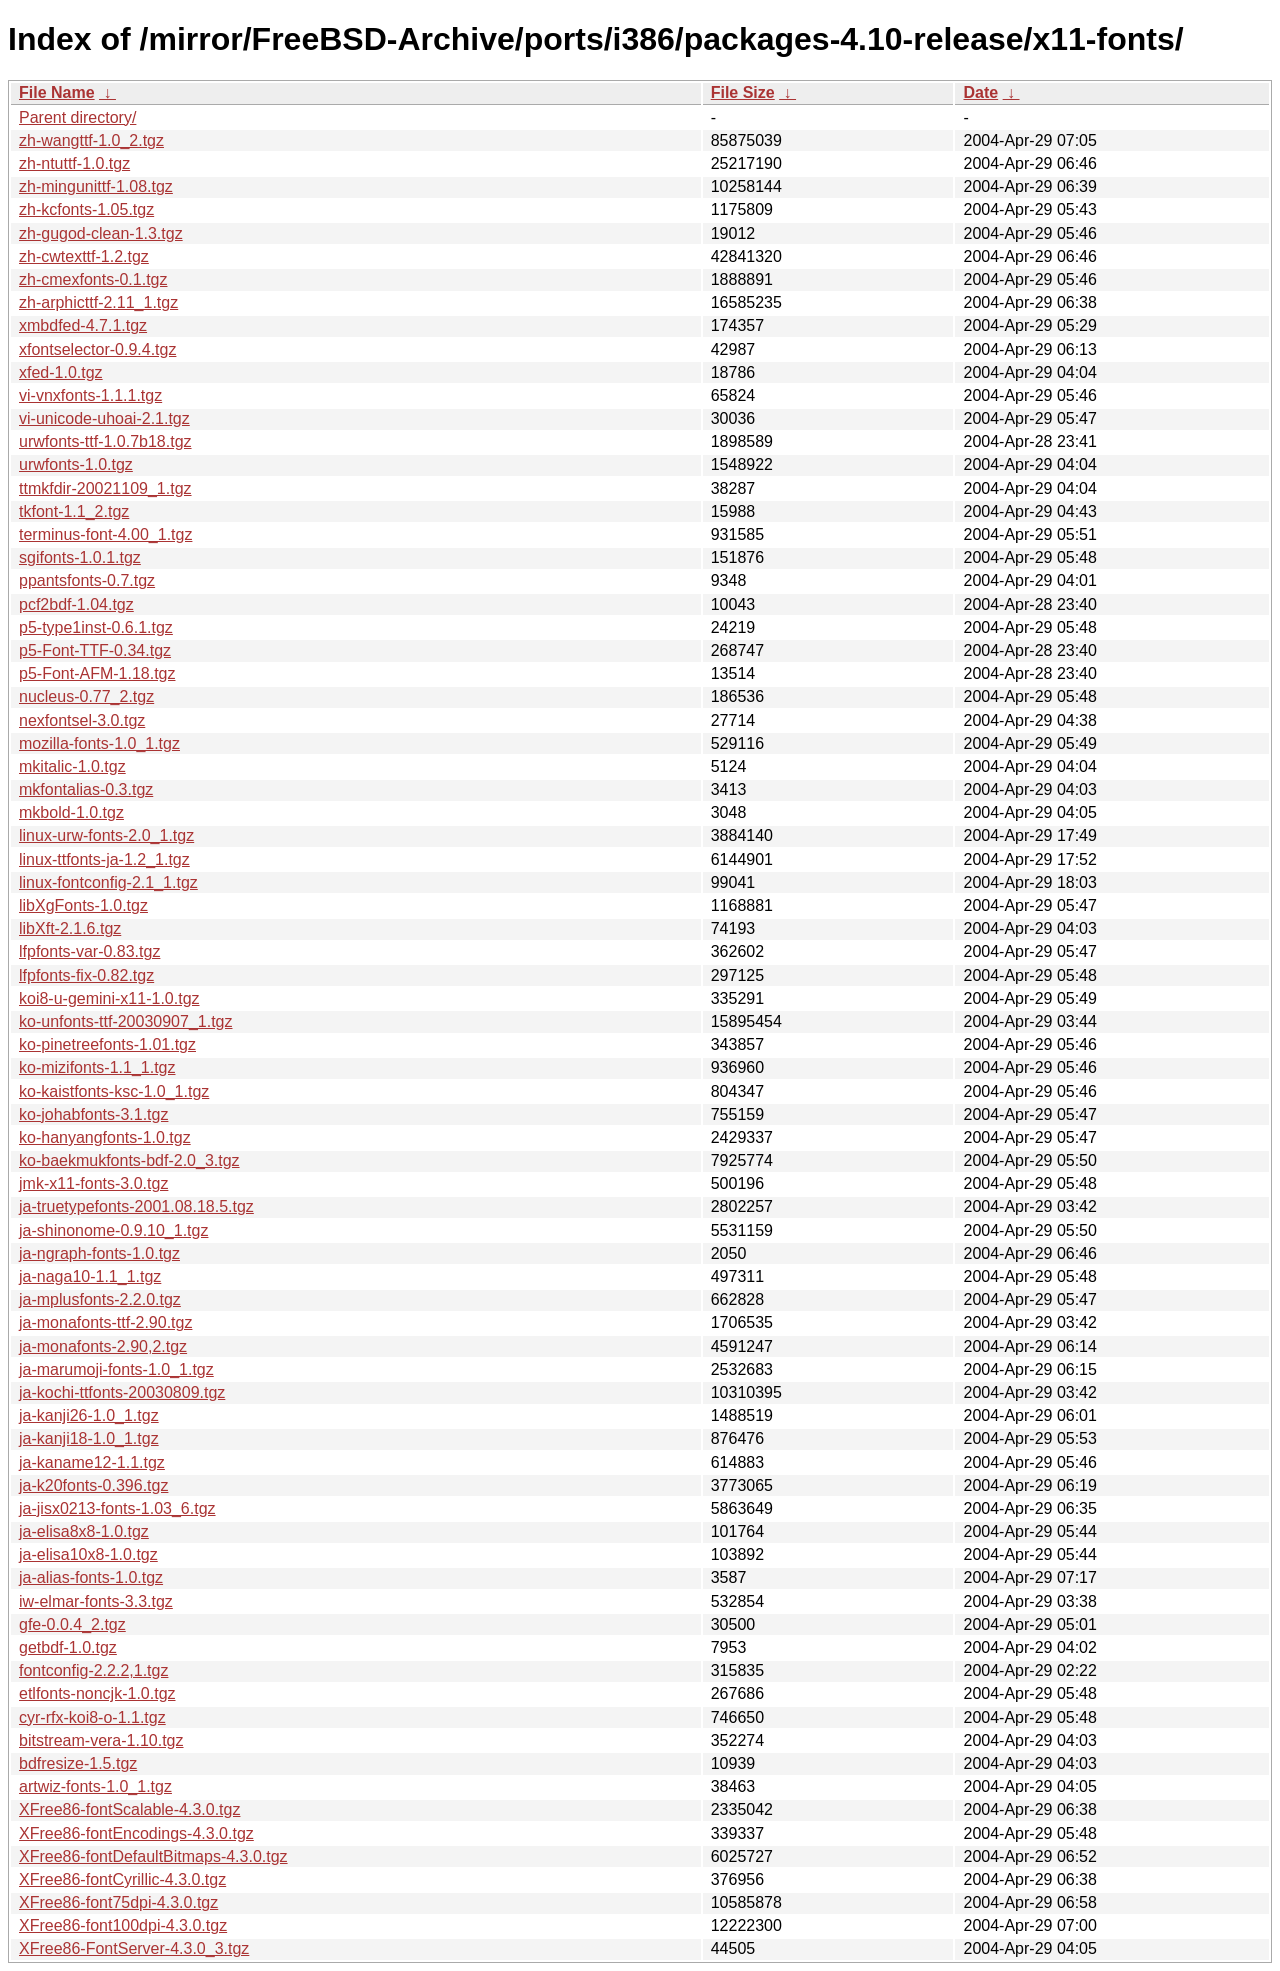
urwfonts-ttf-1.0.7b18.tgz (105, 441)
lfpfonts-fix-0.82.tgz (86, 975)
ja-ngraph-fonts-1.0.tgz (99, 1253)
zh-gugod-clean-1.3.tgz (101, 233)
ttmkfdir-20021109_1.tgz (105, 488)
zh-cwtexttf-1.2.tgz (84, 256)
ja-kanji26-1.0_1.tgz (89, 1415)
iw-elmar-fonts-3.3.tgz (96, 1601)
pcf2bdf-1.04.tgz (76, 604)
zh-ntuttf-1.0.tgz (74, 163)
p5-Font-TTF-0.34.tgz (95, 650)
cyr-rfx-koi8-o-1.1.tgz (92, 1717)
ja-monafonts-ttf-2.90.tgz (105, 1322)
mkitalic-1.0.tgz (72, 766)
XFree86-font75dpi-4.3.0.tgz (118, 1902)
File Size (743, 92)
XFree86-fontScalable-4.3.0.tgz (129, 1809)
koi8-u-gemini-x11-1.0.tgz (109, 998)
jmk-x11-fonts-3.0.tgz (93, 1183)
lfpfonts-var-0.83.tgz (89, 951)
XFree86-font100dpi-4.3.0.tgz (123, 1925)
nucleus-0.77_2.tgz (86, 696)
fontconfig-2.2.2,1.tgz (93, 1670)
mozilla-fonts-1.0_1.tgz (99, 743)
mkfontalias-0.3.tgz (86, 789)
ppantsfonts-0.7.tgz (87, 580)
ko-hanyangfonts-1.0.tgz (105, 1137)
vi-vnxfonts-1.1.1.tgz (90, 395)
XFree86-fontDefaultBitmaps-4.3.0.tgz (153, 1856)
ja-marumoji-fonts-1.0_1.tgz (116, 1369)
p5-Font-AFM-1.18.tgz (97, 673)
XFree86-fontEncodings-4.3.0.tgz (136, 1833)
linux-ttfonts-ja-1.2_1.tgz (104, 859)
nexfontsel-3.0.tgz (82, 720)
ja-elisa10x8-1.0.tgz (88, 1554)
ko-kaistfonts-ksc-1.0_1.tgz (114, 1091)
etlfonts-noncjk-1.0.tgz (97, 1693)
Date (980, 92)
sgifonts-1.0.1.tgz (80, 557)
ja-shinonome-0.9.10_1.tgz (113, 1230)
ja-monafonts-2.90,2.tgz (103, 1346)
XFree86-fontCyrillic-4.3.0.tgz (122, 1879)
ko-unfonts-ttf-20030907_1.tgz (125, 1021)
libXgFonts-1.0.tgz (83, 905)
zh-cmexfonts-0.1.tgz (93, 279)
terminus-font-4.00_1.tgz (105, 534)
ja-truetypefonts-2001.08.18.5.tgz (136, 1206)
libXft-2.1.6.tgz (70, 928)
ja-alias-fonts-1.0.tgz (91, 1577)
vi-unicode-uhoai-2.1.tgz (104, 418)
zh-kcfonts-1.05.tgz (86, 209)
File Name (57, 92)
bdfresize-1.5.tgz (78, 1763)
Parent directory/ (77, 117)
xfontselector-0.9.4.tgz (97, 349)
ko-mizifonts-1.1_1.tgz (97, 1067)
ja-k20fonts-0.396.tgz (93, 1485)
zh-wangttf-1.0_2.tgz (91, 140)
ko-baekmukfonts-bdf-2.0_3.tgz (129, 1160)
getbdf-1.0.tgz (68, 1647)
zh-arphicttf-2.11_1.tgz (98, 302)
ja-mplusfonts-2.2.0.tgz (100, 1299)
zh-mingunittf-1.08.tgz (96, 186)
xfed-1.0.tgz (61, 372)
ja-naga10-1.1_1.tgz (90, 1276)
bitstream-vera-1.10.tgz (101, 1740)
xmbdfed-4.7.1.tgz (83, 325)
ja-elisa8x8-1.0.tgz (84, 1531)
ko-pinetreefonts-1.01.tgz (107, 1044)
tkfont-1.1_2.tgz (74, 511)
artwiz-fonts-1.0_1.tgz (95, 1786)
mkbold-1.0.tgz (71, 812)
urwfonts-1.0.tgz (76, 464)
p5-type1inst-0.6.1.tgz (96, 627)
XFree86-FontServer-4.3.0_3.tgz (134, 1948)
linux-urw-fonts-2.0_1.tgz (106, 835)
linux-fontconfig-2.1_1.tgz (108, 882)
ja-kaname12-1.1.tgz (92, 1462)
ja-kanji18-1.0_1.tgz (89, 1438)
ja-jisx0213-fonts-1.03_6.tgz (117, 1508)
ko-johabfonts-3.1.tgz (93, 1114)
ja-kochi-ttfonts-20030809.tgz (122, 1392)
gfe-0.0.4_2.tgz (72, 1624)
